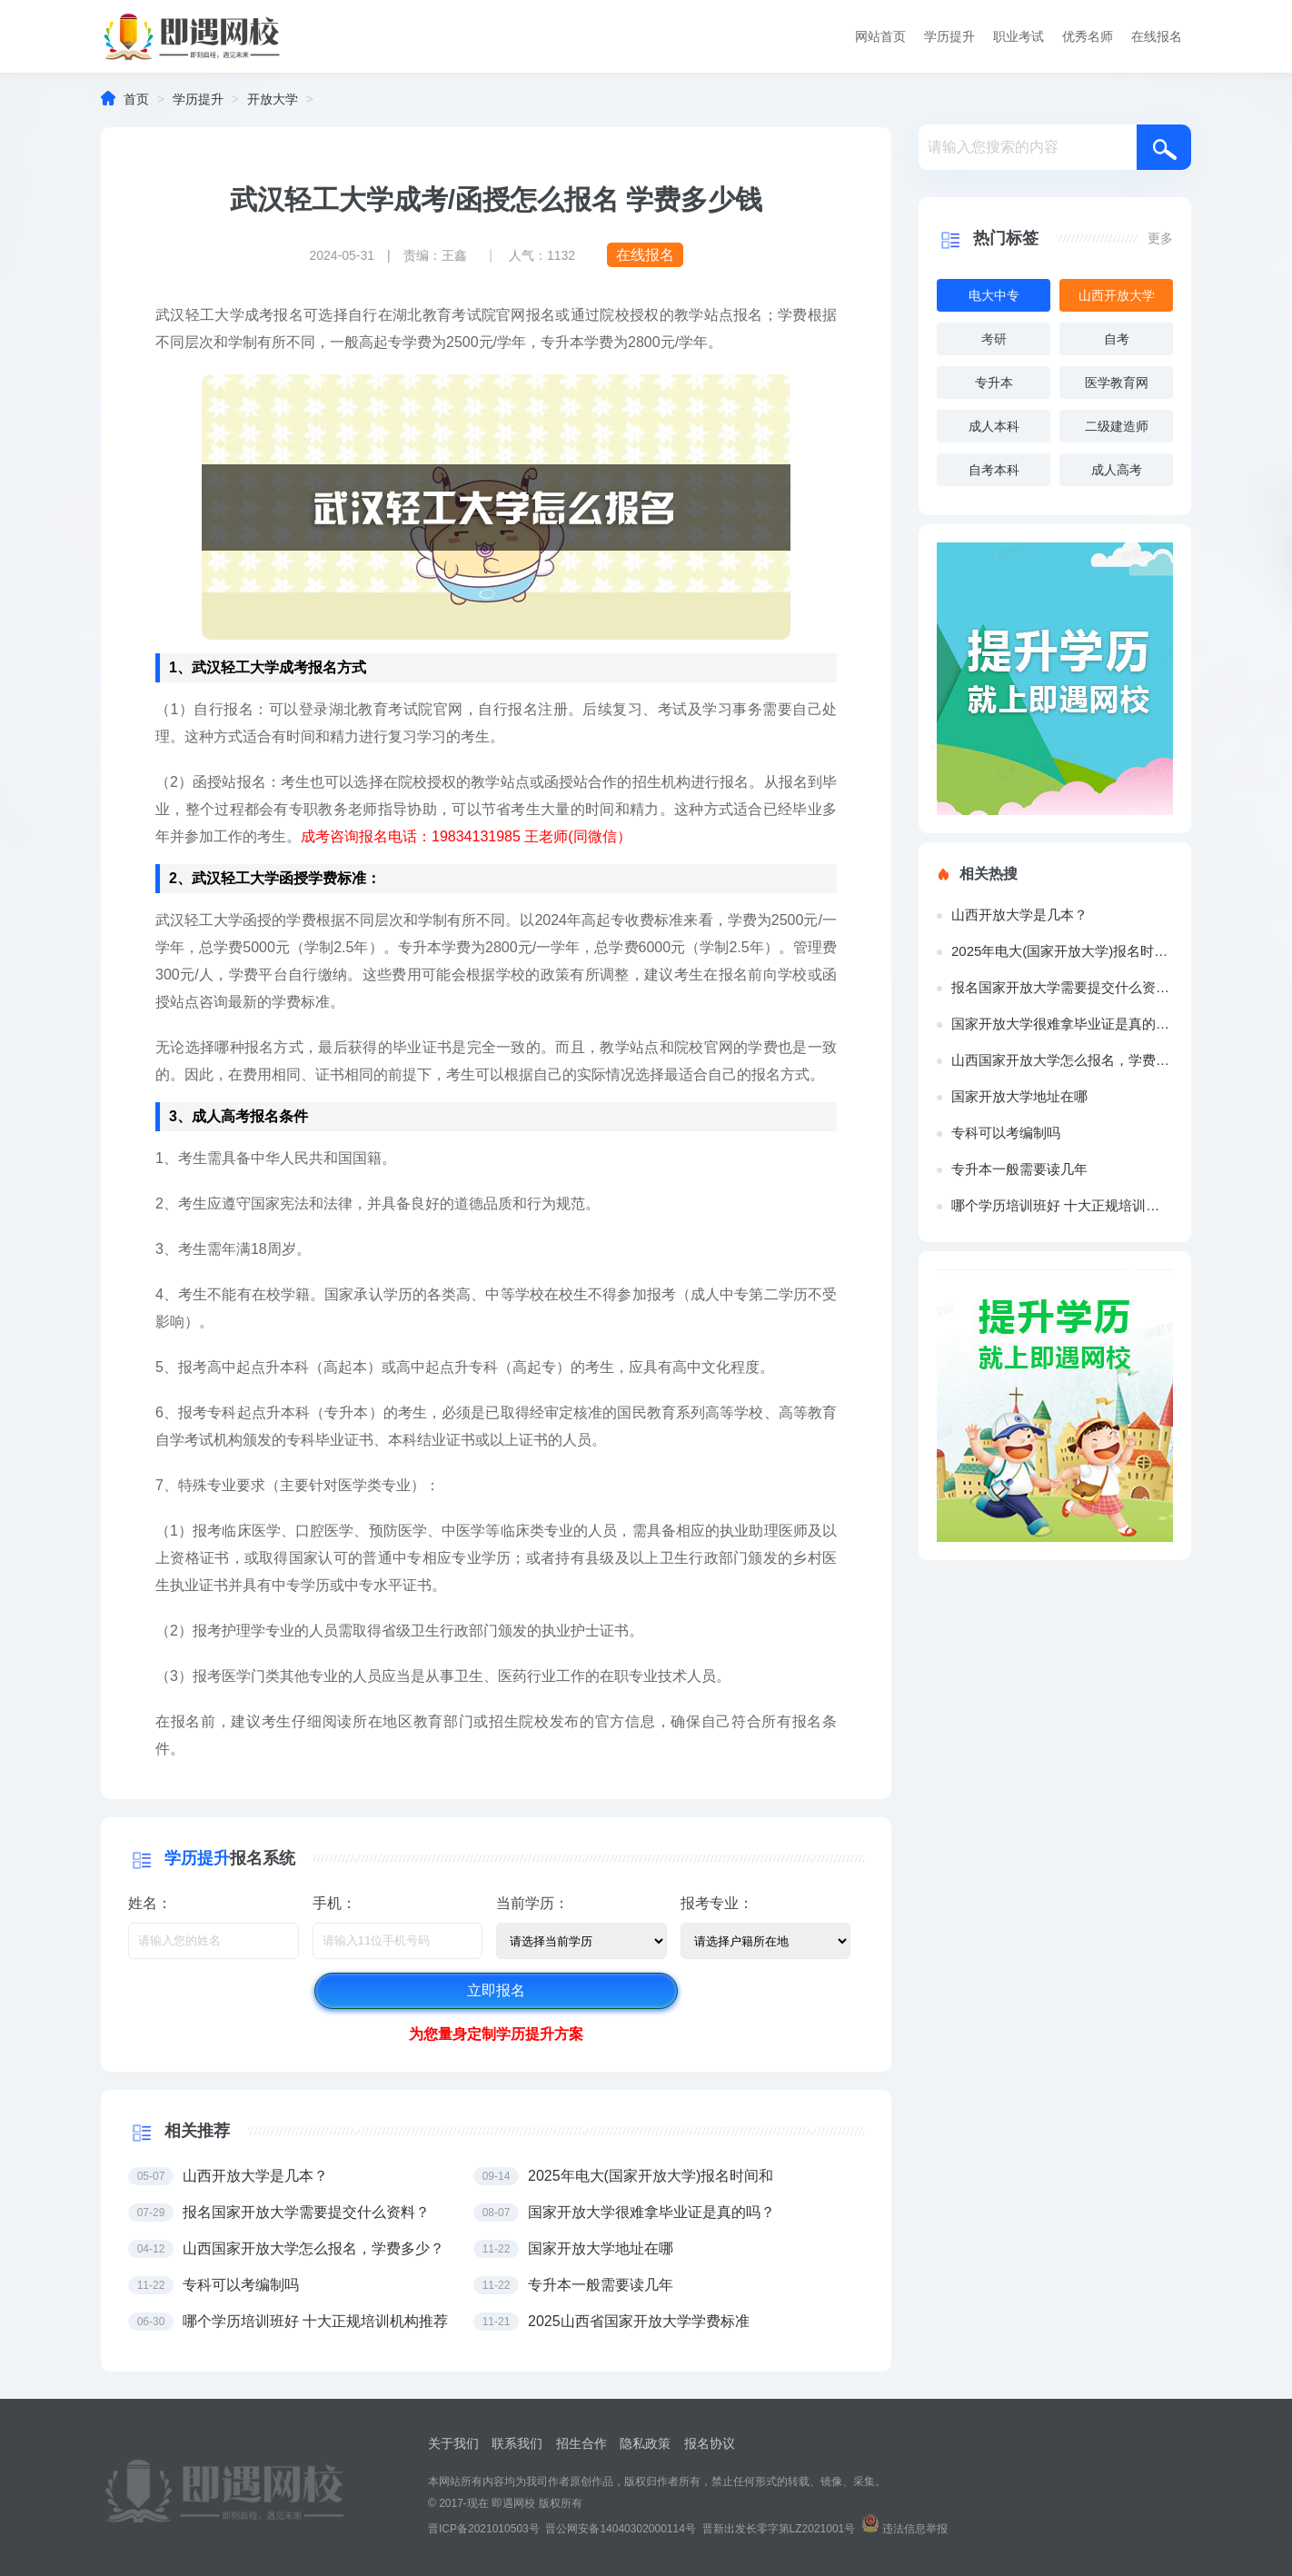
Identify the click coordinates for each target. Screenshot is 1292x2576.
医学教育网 (1116, 382)
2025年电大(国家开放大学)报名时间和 (1062, 951)
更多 (1160, 238)
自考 (1116, 339)
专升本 (994, 382)
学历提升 (949, 36)
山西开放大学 (1116, 295)
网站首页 (880, 36)
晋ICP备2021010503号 (484, 2528)
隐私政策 (645, 2443)
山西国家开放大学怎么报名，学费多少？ (1062, 1060)
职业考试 (1018, 36)
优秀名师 (1087, 36)
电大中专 (994, 295)
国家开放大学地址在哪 (1019, 1096)
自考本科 (994, 469)
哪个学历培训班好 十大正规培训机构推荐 (1062, 1205)
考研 (994, 339)
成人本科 (994, 426)
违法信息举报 (915, 2528)
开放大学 (272, 99)
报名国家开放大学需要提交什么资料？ (1062, 987)
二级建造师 (1116, 426)
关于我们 (453, 2443)
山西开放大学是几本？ (1019, 914)
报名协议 (709, 2443)
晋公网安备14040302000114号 (620, 2528)
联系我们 (517, 2443)
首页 (136, 99)
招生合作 (581, 2443)
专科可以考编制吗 (1005, 1132)
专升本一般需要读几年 (1019, 1169)
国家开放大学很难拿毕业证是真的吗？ (1062, 1023)
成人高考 (1116, 469)
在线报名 (1156, 36)
